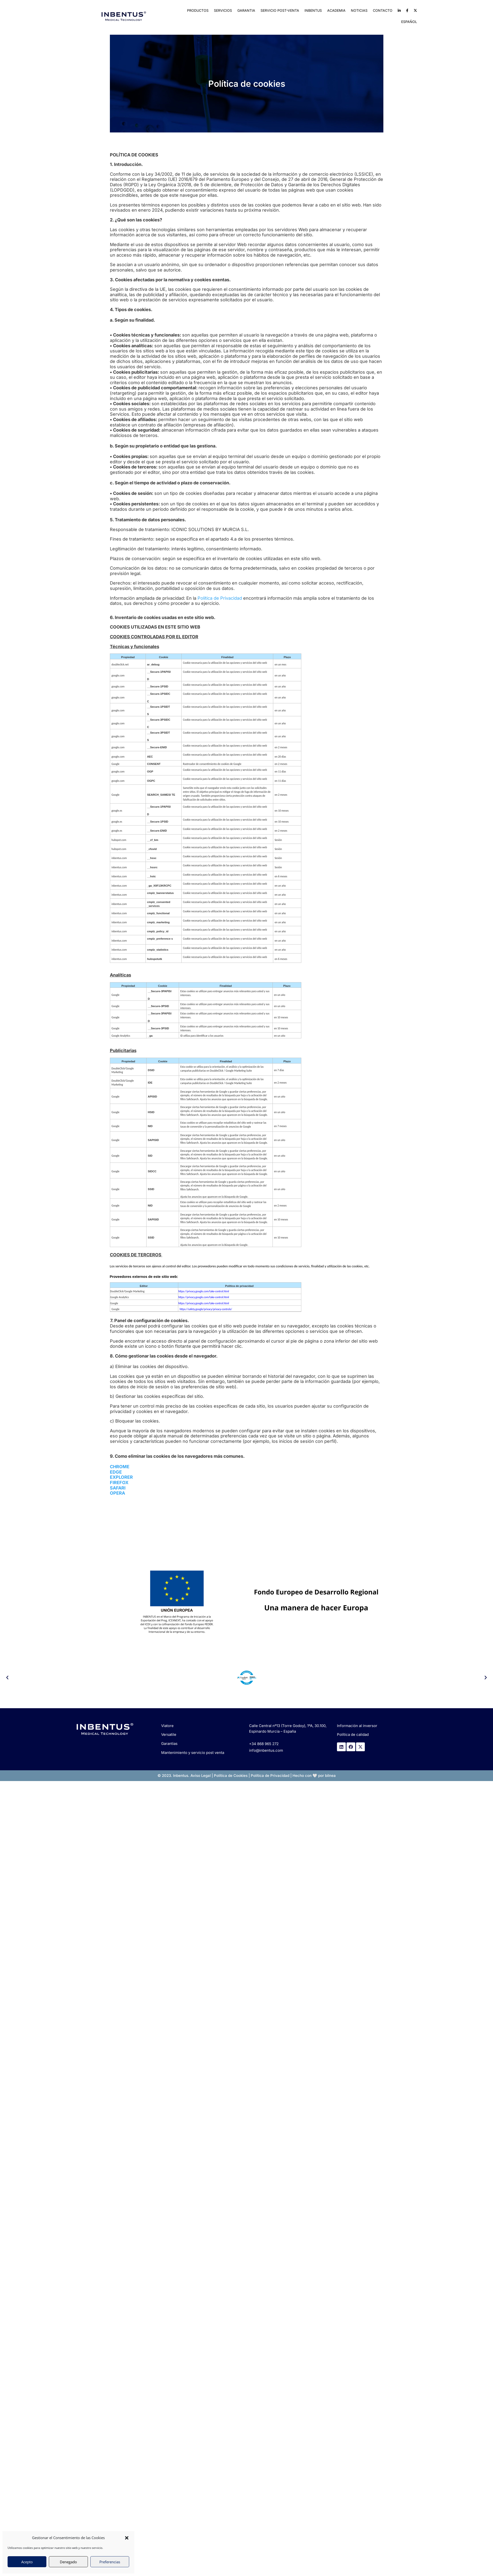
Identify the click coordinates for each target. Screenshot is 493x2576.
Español (409, 22)
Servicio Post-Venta (280, 10)
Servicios (223, 10)
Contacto (382, 10)
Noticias (359, 10)
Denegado (68, 2561)
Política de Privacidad (220, 598)
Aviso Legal (200, 1775)
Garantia (246, 10)
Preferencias (109, 2561)
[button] (126, 2537)
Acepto (27, 2561)
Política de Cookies (231, 1775)
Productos (198, 10)
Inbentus (313, 10)
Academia (336, 10)
